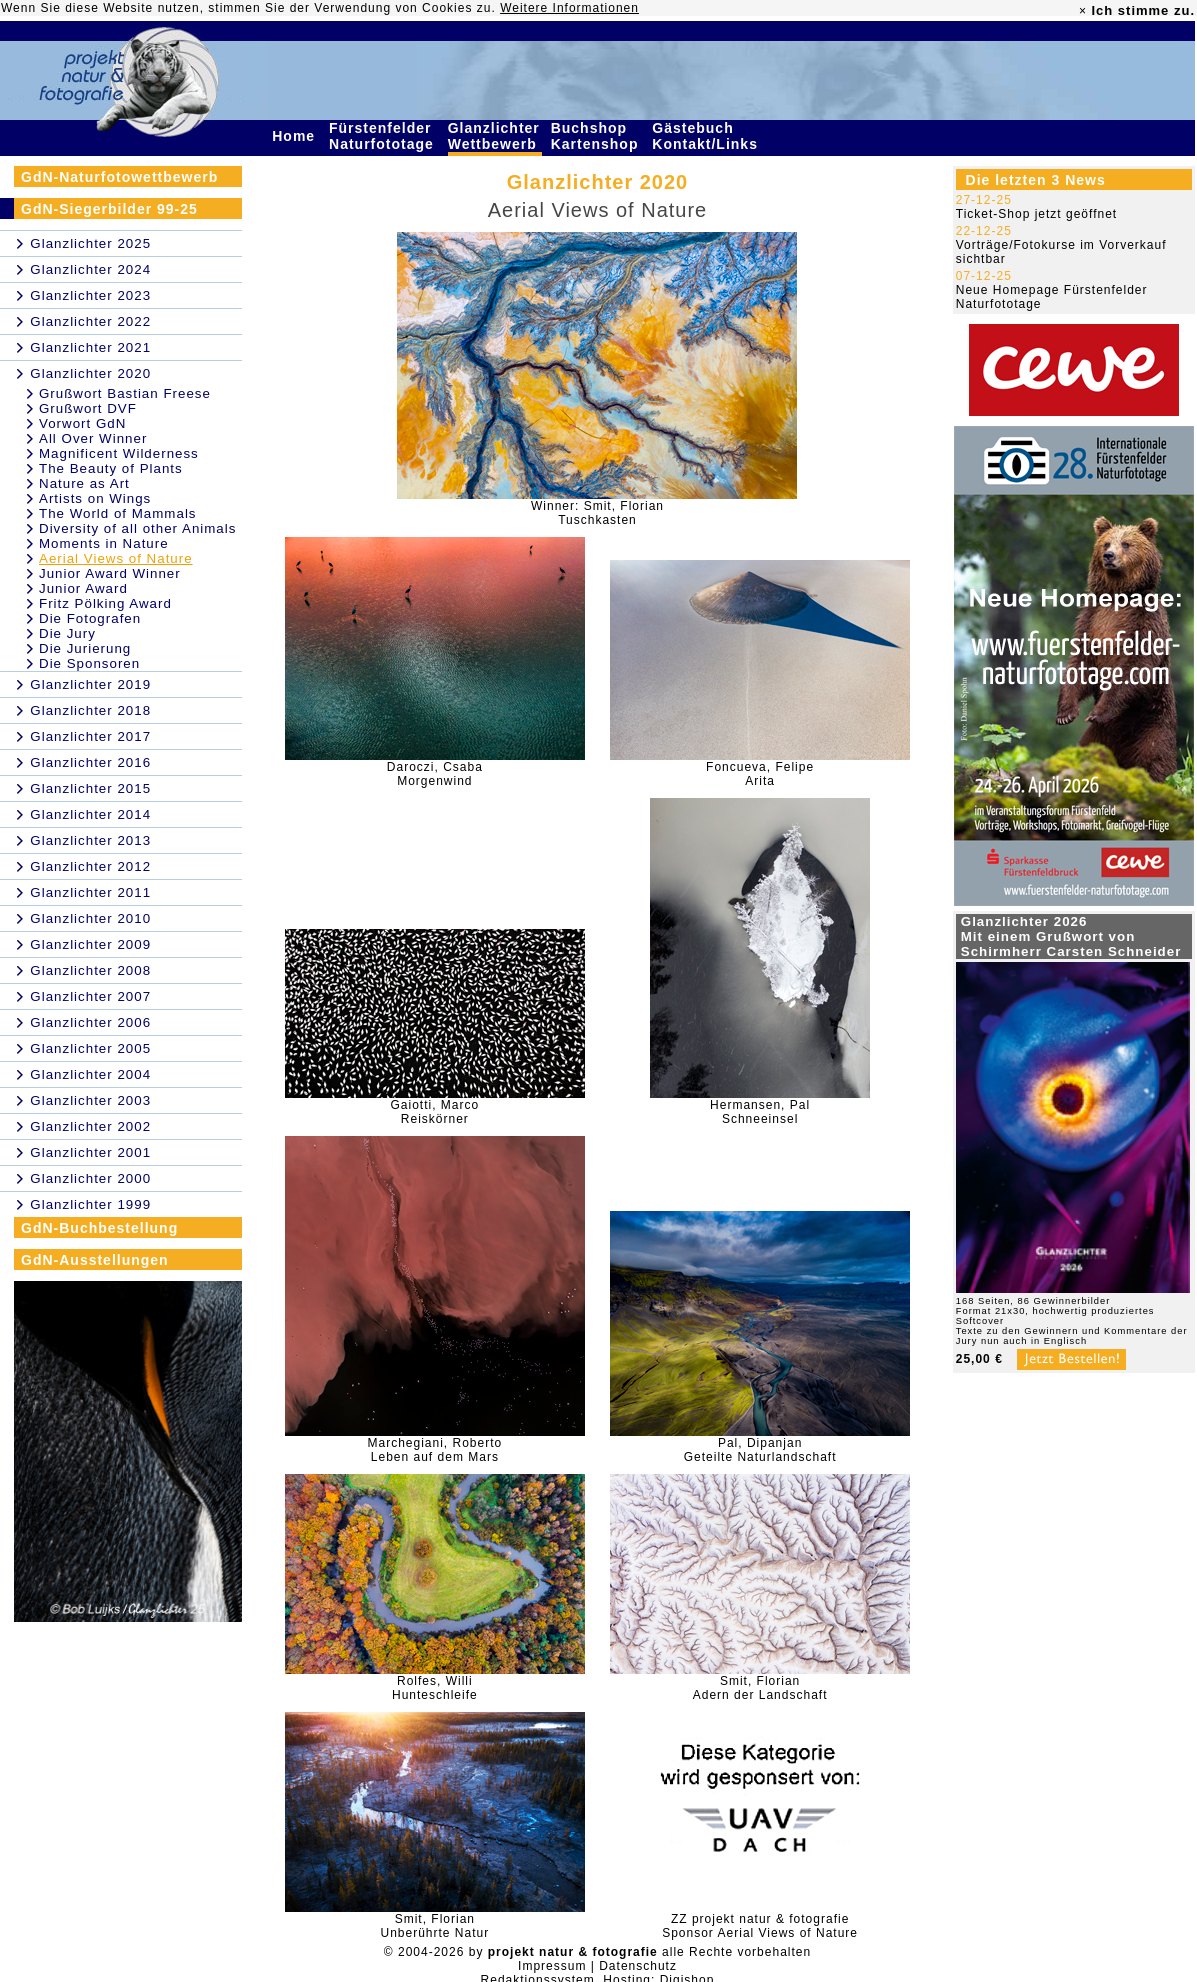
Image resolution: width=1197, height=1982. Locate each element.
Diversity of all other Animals (137, 528)
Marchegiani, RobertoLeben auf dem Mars (434, 1450)
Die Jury (67, 633)
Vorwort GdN (82, 423)
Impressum (552, 1966)
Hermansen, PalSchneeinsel (760, 1112)
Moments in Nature (104, 543)
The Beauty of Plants (111, 468)
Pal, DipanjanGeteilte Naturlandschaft (760, 1450)
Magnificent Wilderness (119, 453)
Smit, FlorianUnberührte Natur (434, 1926)
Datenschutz (638, 1966)
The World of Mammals (118, 513)
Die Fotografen (90, 618)
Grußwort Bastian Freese (125, 393)
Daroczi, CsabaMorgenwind (435, 774)
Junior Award (83, 588)
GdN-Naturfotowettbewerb (119, 177)
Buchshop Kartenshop (597, 136)
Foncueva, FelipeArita (760, 774)
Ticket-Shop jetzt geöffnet (1036, 214)
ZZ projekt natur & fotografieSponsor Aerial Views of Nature (760, 1926)
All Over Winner (93, 438)
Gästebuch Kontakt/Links (707, 136)
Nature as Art (84, 483)
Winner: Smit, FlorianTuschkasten (597, 513)
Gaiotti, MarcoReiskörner (435, 1112)
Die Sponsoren (89, 663)
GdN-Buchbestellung (99, 1228)
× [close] (1083, 11)
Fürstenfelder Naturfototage (384, 136)
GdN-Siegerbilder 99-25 (109, 209)
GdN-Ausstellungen (95, 1260)
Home (296, 136)
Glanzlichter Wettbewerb (495, 136)
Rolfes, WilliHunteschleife (435, 1688)
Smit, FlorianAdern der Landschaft (760, 1688)
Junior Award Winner (110, 573)
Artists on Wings (95, 498)
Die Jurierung (85, 648)
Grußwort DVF (88, 408)
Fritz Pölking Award (105, 603)
